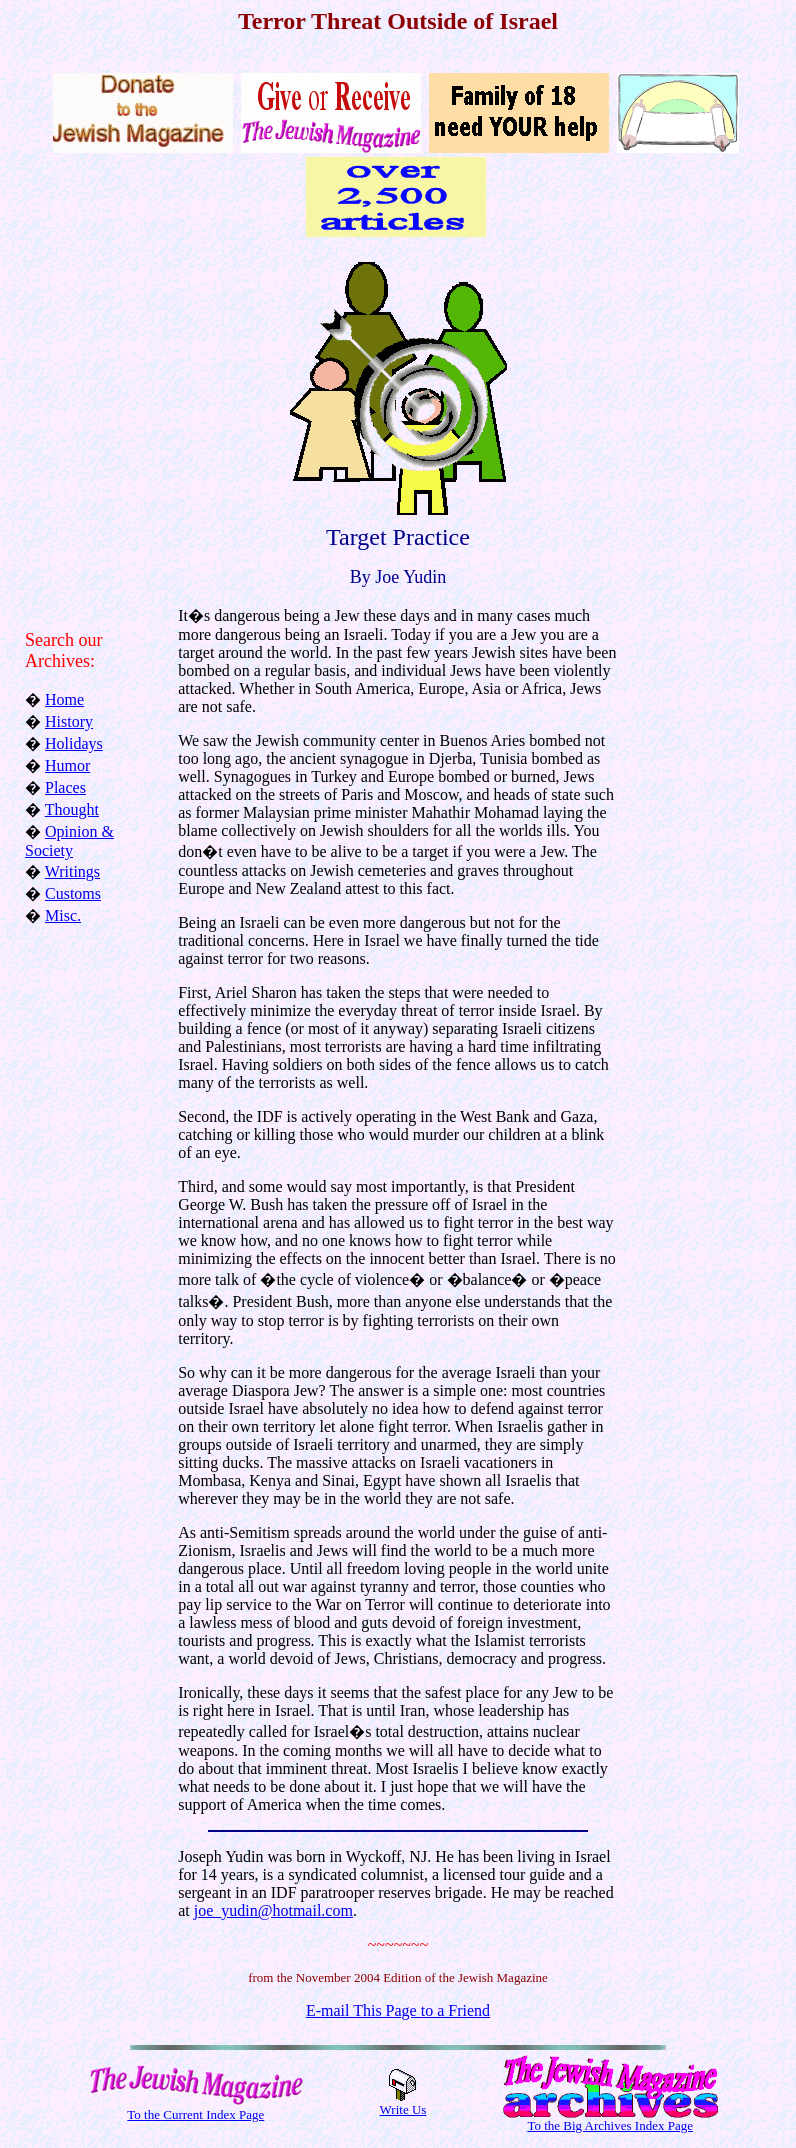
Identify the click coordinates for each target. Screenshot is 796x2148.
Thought (72, 809)
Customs (73, 893)
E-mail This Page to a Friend (398, 2010)
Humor (67, 765)
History (69, 721)
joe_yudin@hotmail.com (273, 1910)
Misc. (63, 915)
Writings (72, 871)
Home (64, 699)
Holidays (74, 743)
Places (65, 787)
